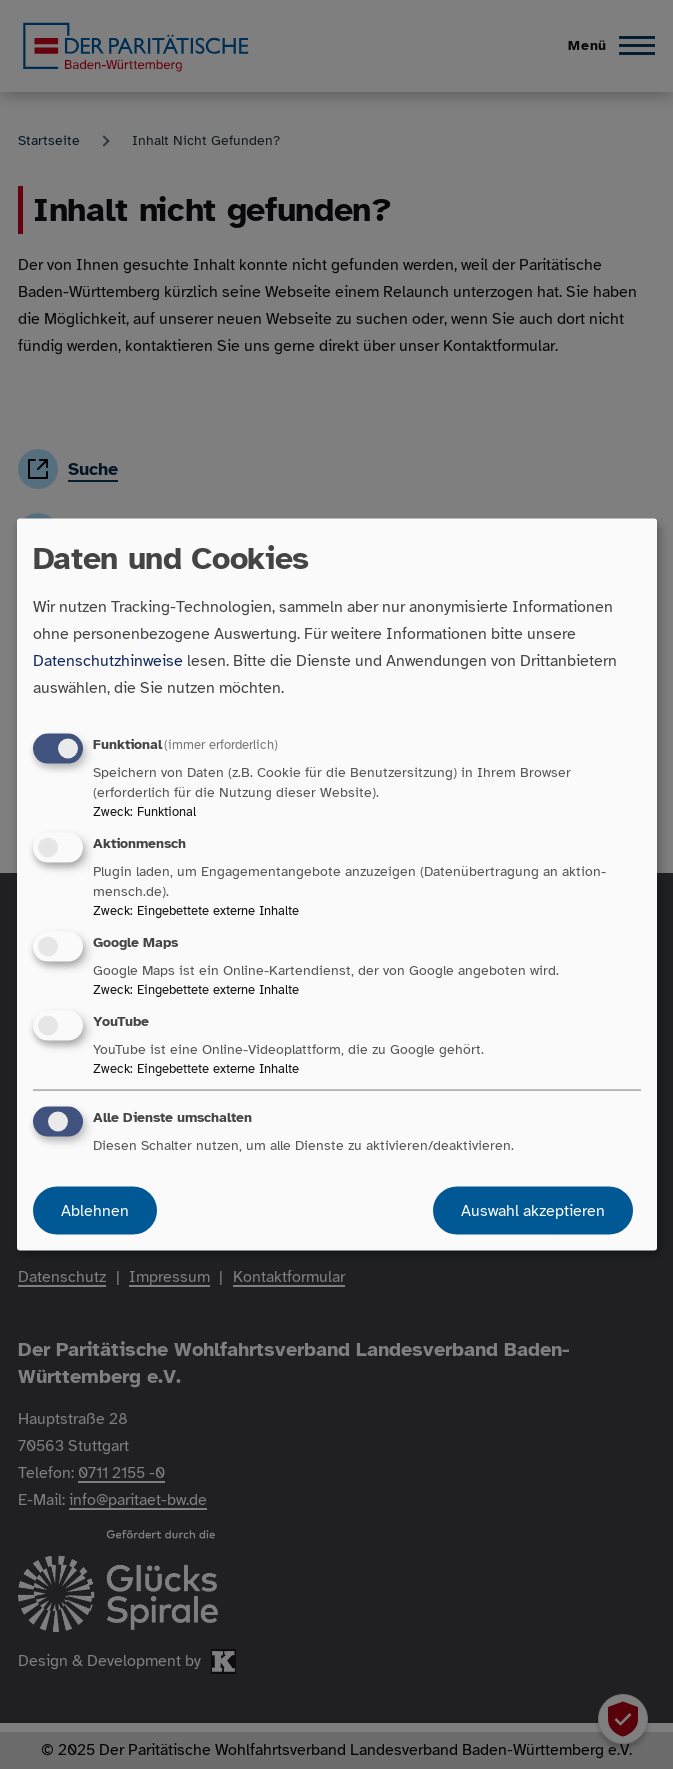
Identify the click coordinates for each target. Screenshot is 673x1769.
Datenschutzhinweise (108, 660)
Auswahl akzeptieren (533, 1211)
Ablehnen (95, 1211)
